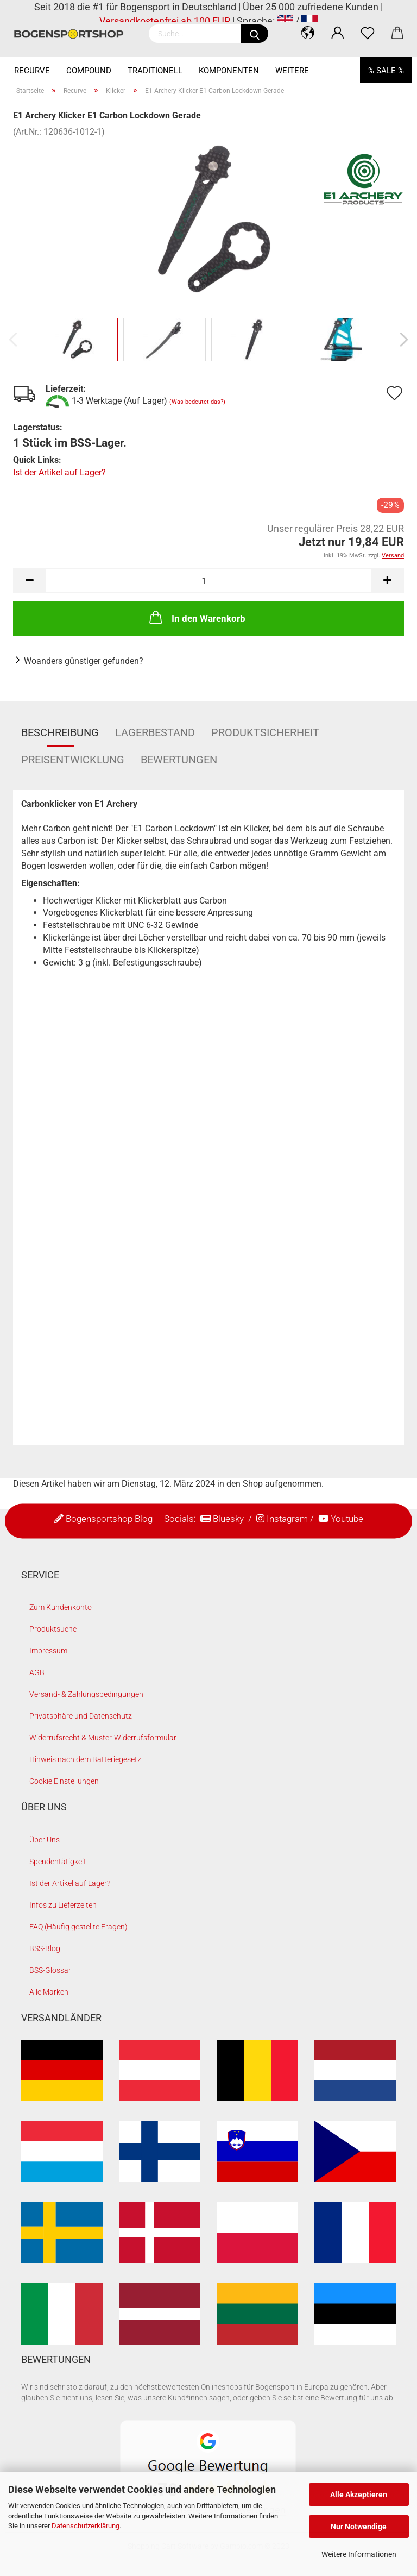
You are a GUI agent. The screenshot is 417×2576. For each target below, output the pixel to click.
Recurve (32, 71)
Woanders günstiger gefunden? (83, 661)
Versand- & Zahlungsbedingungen (86, 1694)
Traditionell (155, 71)
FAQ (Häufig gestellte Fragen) (78, 1926)
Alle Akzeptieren (358, 2494)
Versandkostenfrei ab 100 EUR (164, 21)
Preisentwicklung (72, 759)
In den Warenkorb (196, 617)
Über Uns (44, 1839)
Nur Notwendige (359, 2526)
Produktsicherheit (265, 732)
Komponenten (229, 71)
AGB (37, 1672)
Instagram (287, 1518)
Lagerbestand (155, 732)
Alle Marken (48, 1992)
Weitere (292, 71)
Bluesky (228, 1518)
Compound (88, 71)
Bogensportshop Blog (109, 1518)
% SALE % (386, 71)
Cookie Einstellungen (64, 1781)
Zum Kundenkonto (60, 1607)
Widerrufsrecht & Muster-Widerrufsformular (102, 1737)
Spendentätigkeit (57, 1861)
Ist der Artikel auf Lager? (59, 472)
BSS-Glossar (50, 1970)
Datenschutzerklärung (85, 2526)
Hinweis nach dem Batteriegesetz (85, 1759)
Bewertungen (179, 759)
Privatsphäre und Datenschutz (80, 1716)
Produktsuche (53, 1629)
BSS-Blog (44, 1948)
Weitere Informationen (358, 2554)
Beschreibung (60, 732)
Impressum (48, 1650)
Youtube (347, 1518)
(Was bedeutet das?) (197, 402)
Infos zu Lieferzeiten (63, 1905)
